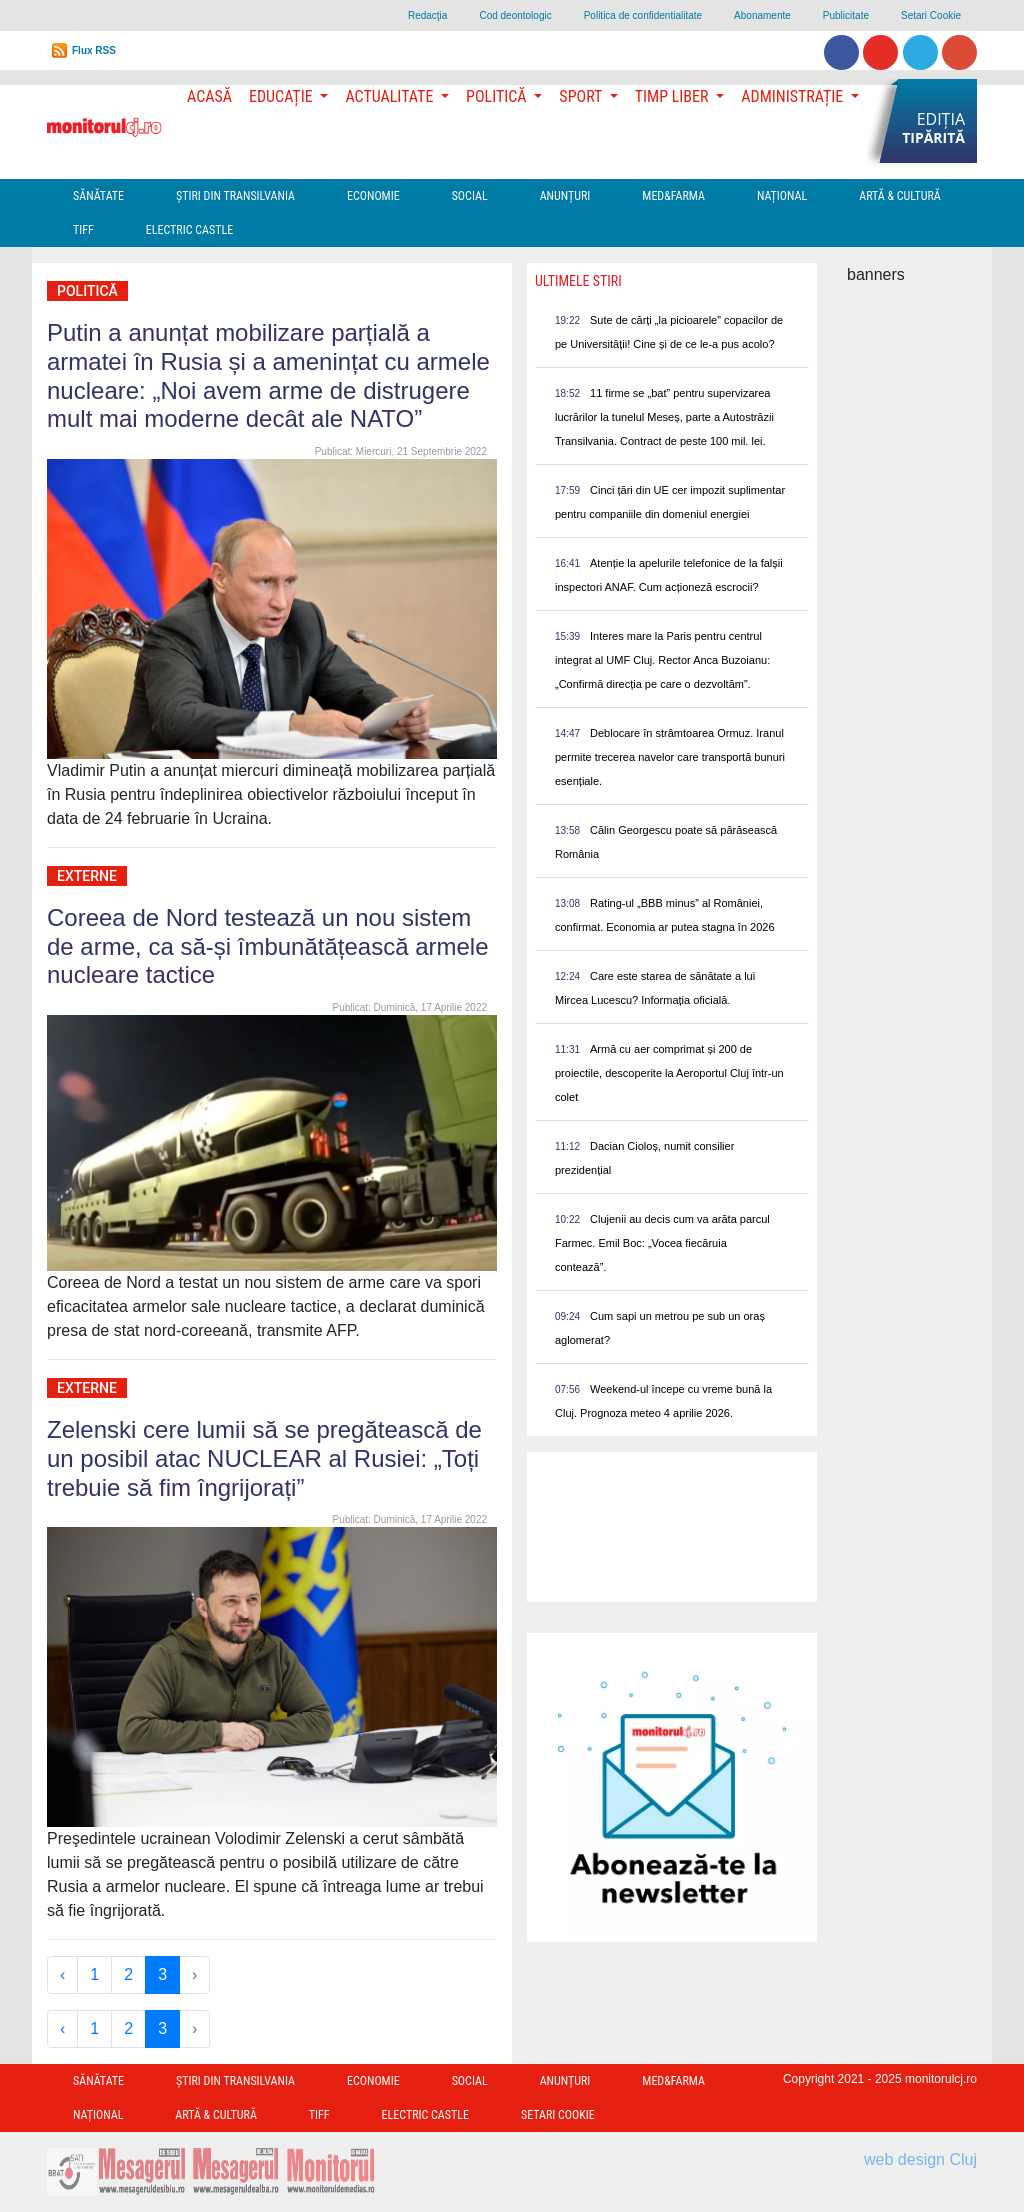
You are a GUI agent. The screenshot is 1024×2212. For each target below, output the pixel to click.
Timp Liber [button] (673, 96)
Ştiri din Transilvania (235, 196)
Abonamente (762, 15)
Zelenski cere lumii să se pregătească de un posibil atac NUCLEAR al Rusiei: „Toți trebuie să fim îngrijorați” (264, 1458)
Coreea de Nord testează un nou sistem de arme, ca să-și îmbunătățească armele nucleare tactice (268, 946)
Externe (87, 876)
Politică (87, 291)
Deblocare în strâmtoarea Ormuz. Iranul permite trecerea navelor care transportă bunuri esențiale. (670, 757)
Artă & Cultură (899, 196)
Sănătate (98, 196)
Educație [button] (282, 96)
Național (782, 196)
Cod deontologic (515, 15)
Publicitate (846, 15)
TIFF (83, 230)
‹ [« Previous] (62, 1974)
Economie (373, 196)
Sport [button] (582, 96)
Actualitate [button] (391, 96)
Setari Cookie (931, 15)
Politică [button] (498, 96)
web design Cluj (920, 2159)
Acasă (209, 96)
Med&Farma (673, 196)
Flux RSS (94, 50)
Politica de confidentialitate (643, 15)
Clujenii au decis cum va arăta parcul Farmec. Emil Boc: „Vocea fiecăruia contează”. (662, 1243)
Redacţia (427, 15)
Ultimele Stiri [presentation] (578, 281)
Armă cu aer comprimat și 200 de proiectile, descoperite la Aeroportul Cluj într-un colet (669, 1073)
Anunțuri (565, 196)
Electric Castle (189, 230)
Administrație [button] (794, 96)
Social (470, 196)
